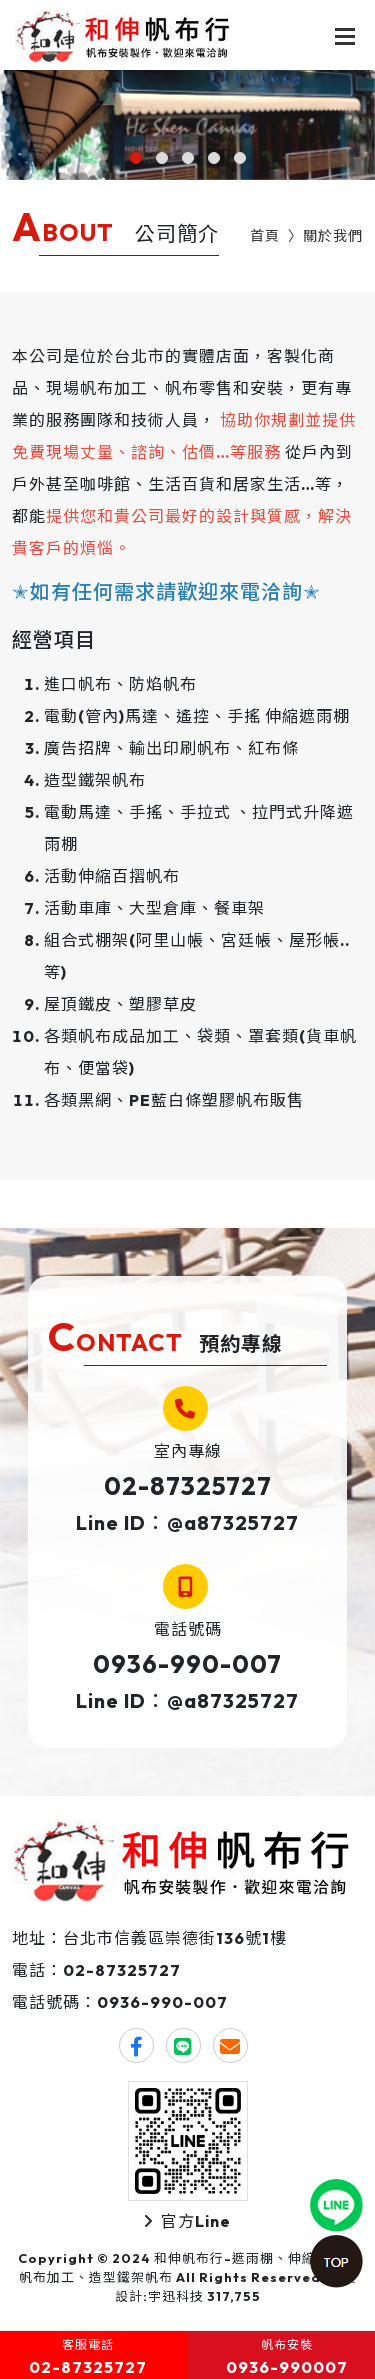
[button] (136, 158)
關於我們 (333, 236)
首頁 (265, 236)
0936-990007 (287, 2367)
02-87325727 (188, 1486)
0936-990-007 (187, 1664)
